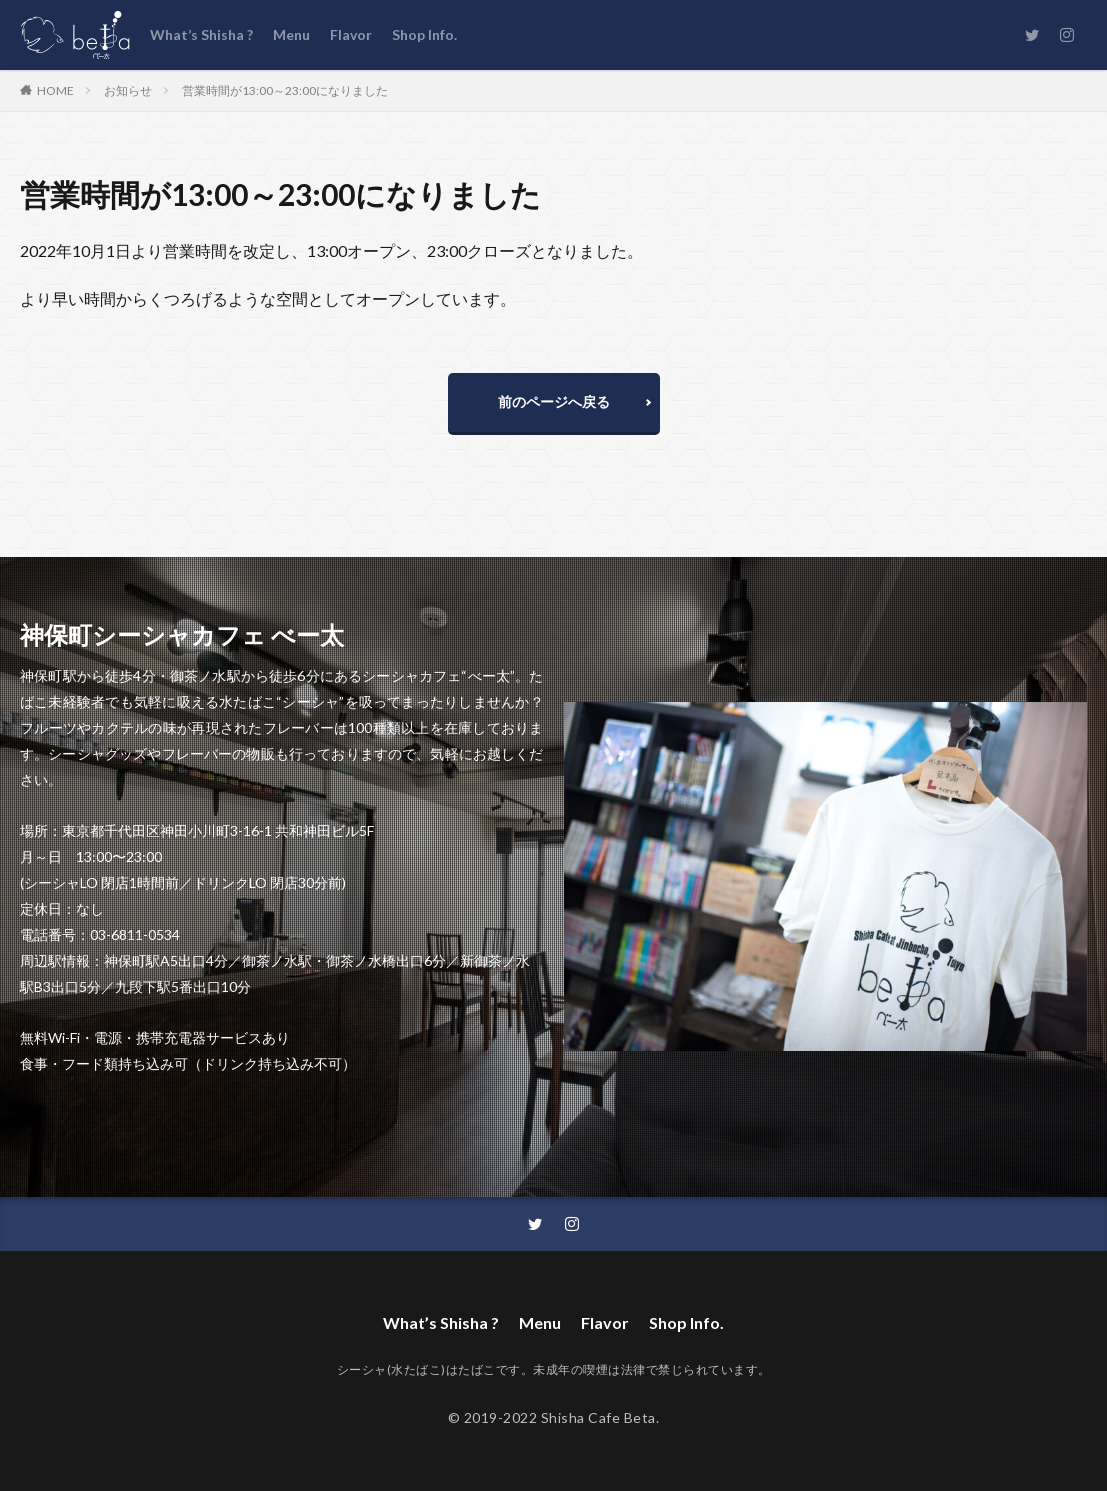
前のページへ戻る (554, 401)
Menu (291, 34)
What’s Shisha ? (201, 34)
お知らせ (128, 90)
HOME (55, 90)
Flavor (351, 34)
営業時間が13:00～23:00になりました (285, 90)
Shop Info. (424, 34)
